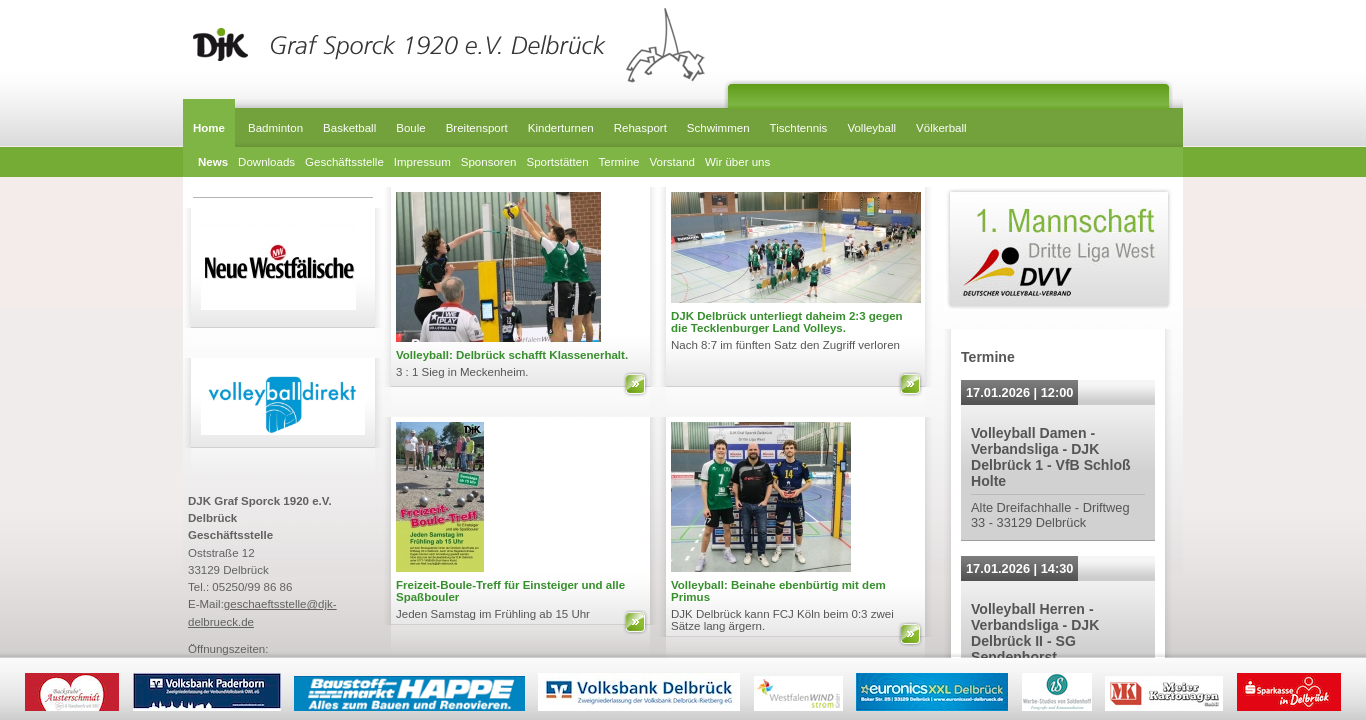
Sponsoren (489, 162)
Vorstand (672, 162)
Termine (619, 162)
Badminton (275, 128)
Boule (410, 128)
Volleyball (871, 128)
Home (209, 128)
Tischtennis (799, 128)
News (213, 162)
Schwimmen (718, 128)
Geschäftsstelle (344, 162)
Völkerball (941, 128)
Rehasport (640, 128)
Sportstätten (557, 162)
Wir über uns (737, 162)
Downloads (266, 162)
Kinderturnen (561, 128)
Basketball (349, 128)
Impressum (422, 162)
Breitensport (477, 128)
